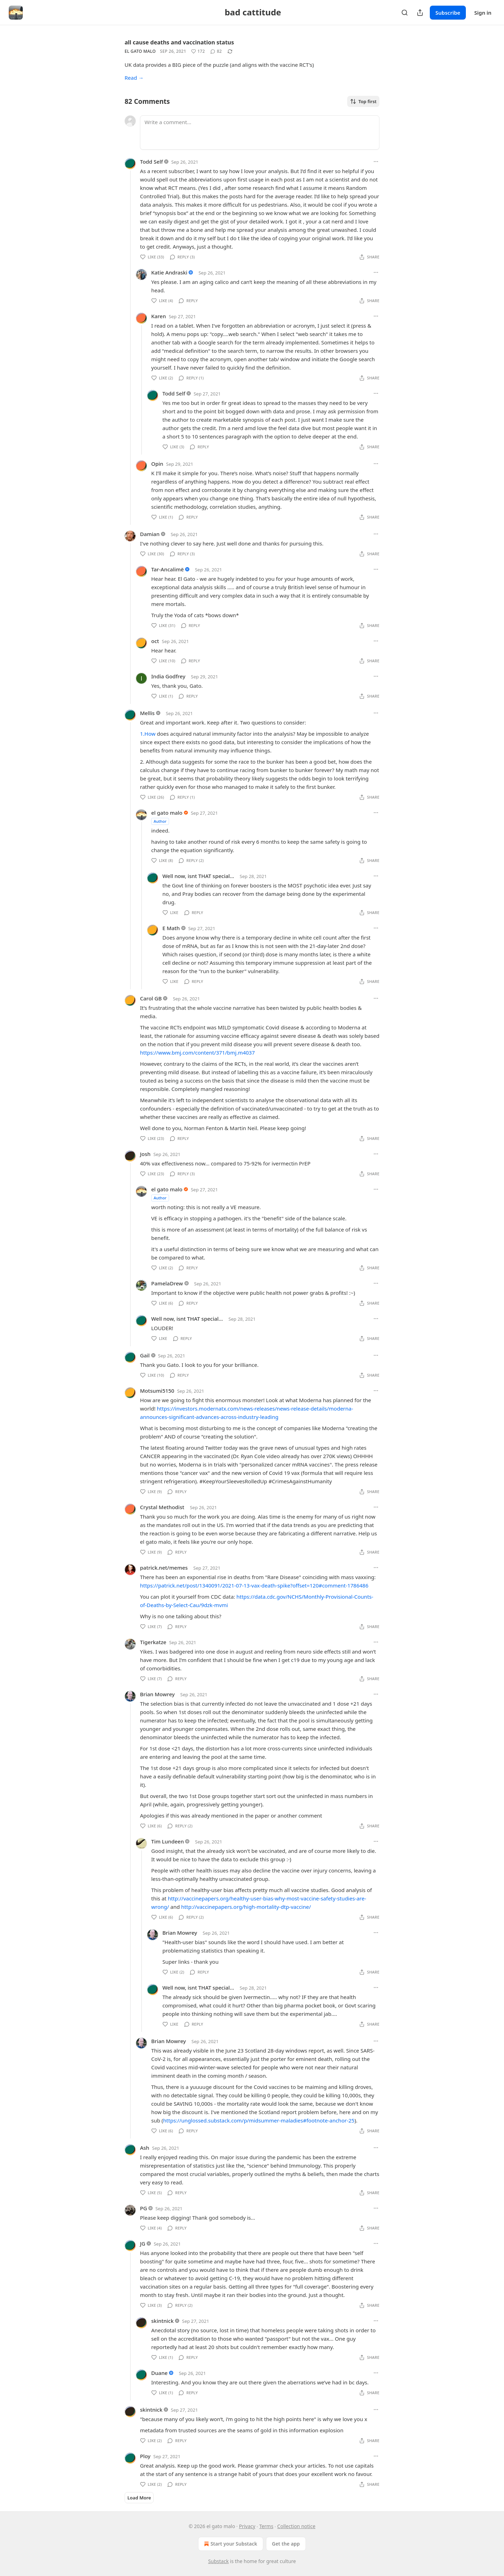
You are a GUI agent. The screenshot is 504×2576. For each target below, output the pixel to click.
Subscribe (447, 12)
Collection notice (296, 2526)
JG (142, 2243)
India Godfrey (168, 676)
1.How (147, 733)
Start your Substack (230, 2544)
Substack (218, 2561)
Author (160, 821)
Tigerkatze (153, 1642)
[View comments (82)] (216, 51)
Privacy (247, 2526)
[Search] (405, 13)
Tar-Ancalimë (167, 569)
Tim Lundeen (167, 1841)
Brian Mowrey (157, 1694)
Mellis (147, 712)
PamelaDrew (167, 1283)
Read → (134, 77)
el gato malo (140, 51)
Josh (145, 1153)
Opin (157, 463)
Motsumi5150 (157, 1390)
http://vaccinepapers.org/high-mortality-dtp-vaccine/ (246, 1906)
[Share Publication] (420, 13)
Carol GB (151, 998)
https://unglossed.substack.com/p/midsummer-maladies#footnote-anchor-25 (259, 2120)
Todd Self (151, 161)
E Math (171, 928)
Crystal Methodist (162, 1507)
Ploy (145, 2456)
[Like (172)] (198, 51)
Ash (144, 2147)
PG (143, 2208)
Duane (159, 2372)
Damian (150, 533)
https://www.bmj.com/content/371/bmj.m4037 (197, 1052)
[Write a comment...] (259, 132)
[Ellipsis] (376, 161)
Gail (145, 1355)
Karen (158, 316)
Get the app (286, 2543)
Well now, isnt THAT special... (198, 875)
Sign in (482, 12)
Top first (363, 101)
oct (155, 640)
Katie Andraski (169, 272)
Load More (139, 2498)
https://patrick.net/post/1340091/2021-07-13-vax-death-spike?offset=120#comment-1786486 (254, 1585)
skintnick (162, 2320)
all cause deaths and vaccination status (179, 42)
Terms (266, 2526)
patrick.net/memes (164, 1567)
